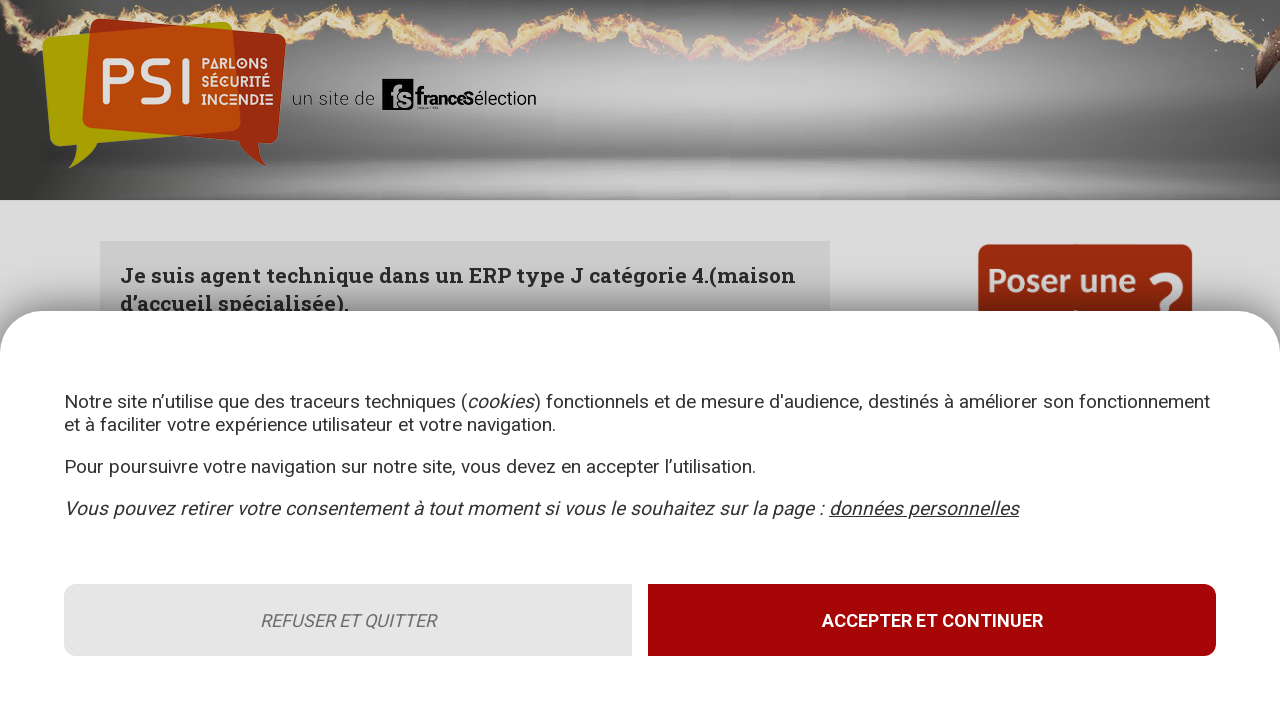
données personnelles (924, 508)
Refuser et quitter (348, 620)
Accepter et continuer (932, 620)
